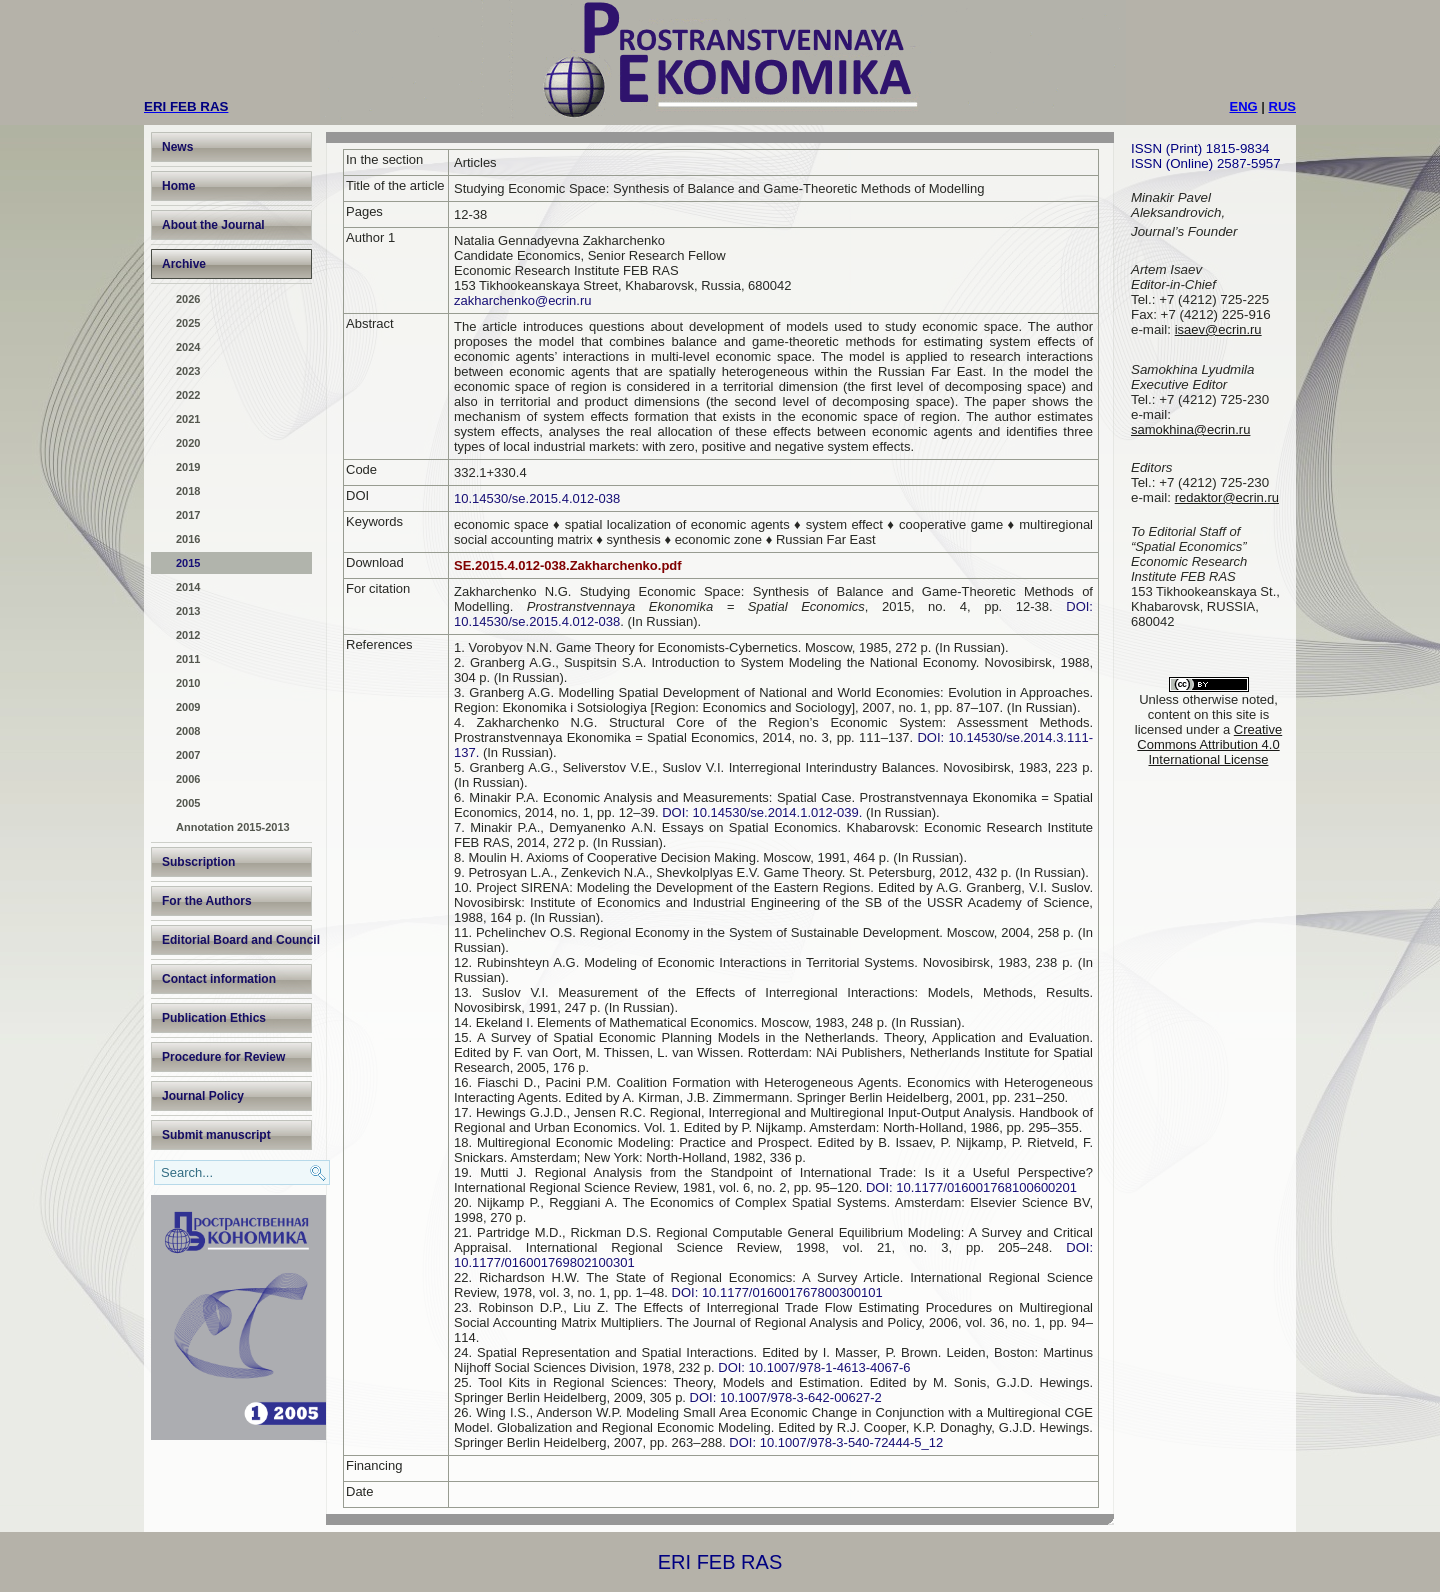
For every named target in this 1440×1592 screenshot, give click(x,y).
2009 (188, 707)
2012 (188, 635)
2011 (188, 659)
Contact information (219, 979)
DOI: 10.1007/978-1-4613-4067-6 (814, 1367)
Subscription (198, 862)
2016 (188, 539)
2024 (188, 347)
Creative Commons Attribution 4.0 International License (1209, 744)
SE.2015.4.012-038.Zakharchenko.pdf (568, 565)
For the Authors (207, 901)
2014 (188, 587)
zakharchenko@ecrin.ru (522, 300)
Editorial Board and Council (237, 940)
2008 (188, 731)
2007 (188, 755)
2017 (188, 515)
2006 (188, 779)
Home (178, 186)
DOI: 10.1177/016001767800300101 (777, 1292)
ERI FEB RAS (720, 1562)
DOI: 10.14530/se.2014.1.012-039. (764, 812)
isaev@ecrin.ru (1218, 329)
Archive (184, 264)
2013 (188, 611)
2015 (188, 563)
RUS (1282, 106)
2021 (188, 419)
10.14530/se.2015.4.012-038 (537, 498)
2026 (188, 299)
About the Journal (213, 225)
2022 (188, 395)
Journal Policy (203, 1096)
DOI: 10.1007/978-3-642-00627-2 (786, 1397)
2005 (188, 803)
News (177, 147)
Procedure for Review (223, 1057)
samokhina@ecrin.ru (1190, 429)
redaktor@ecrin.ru (1227, 497)
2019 (188, 467)
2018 (188, 491)
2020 (188, 443)
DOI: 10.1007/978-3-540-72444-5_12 (836, 1442)
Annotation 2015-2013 (233, 827)
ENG (1244, 106)
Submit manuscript (216, 1135)
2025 (188, 323)
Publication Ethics (214, 1018)
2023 (188, 371)
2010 (188, 683)
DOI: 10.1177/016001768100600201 (971, 1187)
